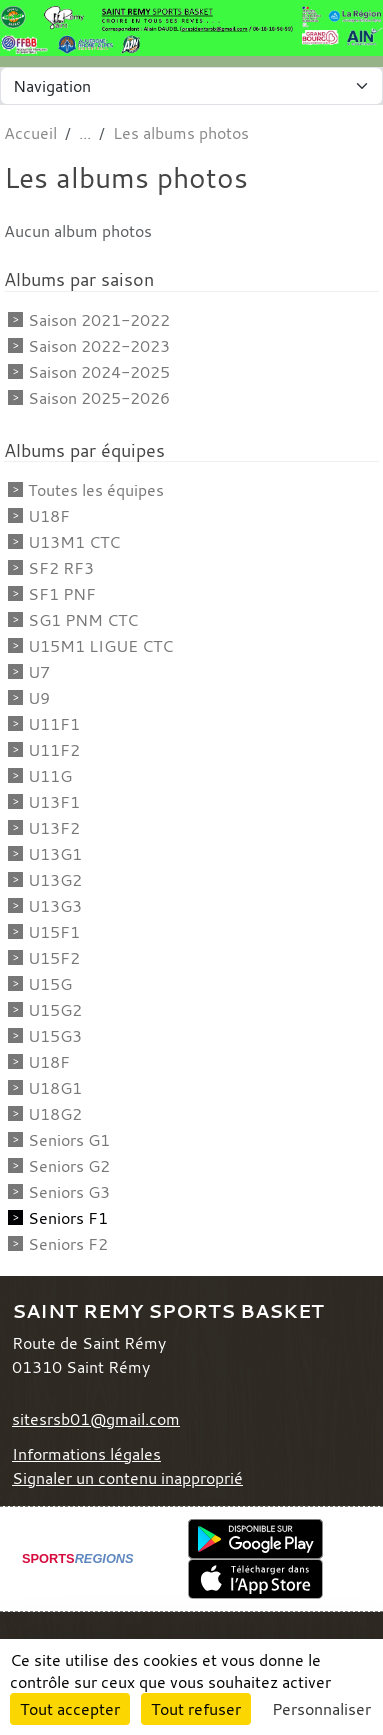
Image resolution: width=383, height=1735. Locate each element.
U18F (49, 516)
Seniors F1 (68, 1218)
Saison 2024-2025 (99, 372)
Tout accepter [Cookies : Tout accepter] (70, 1709)
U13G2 (55, 880)
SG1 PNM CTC (83, 620)
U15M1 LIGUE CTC (100, 646)
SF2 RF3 (61, 568)
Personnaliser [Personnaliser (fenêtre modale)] (321, 1709)
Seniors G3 (69, 1192)
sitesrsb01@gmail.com (96, 1419)
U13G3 (55, 906)
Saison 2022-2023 (99, 346)
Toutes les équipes (96, 490)
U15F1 (54, 932)
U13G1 (55, 854)
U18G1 (55, 1088)
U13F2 (54, 828)
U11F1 (54, 724)
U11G (50, 776)
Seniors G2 (69, 1166)
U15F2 (54, 958)
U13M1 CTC (74, 542)
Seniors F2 (68, 1244)
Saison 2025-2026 (99, 398)
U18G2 (55, 1114)
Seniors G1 (69, 1140)
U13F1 (54, 802)
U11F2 (54, 750)
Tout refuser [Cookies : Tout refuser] (196, 1709)
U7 (39, 672)
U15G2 (55, 1010)
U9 (39, 698)
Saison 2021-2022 (99, 320)
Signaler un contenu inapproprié (127, 1478)
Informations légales (86, 1454)
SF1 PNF (62, 594)
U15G (50, 984)
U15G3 (55, 1036)
